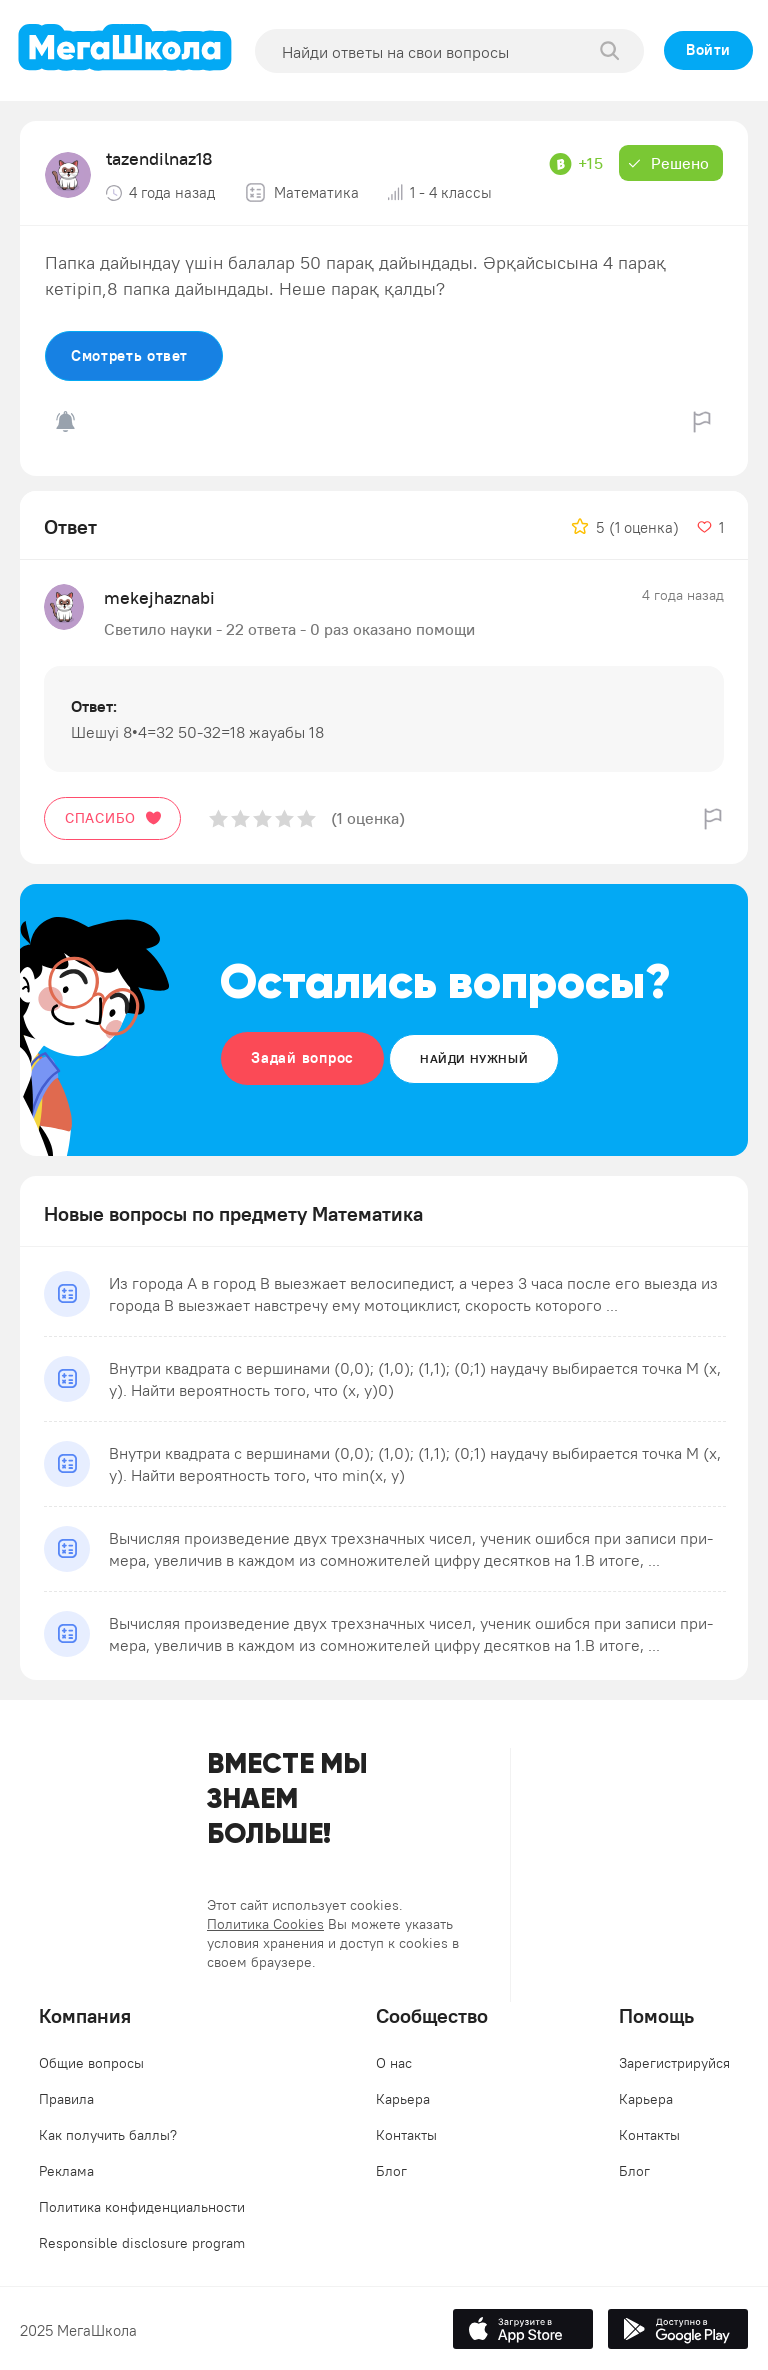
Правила (66, 2099)
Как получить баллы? (108, 2135)
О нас (394, 2063)
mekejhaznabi (159, 597)
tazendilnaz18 (159, 158)
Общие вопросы (91, 2063)
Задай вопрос (302, 1057)
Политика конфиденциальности (142, 2207)
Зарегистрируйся (674, 2063)
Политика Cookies (265, 1924)
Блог (391, 2171)
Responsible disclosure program (142, 2243)
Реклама (66, 2171)
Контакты (406, 2135)
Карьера (403, 2099)
